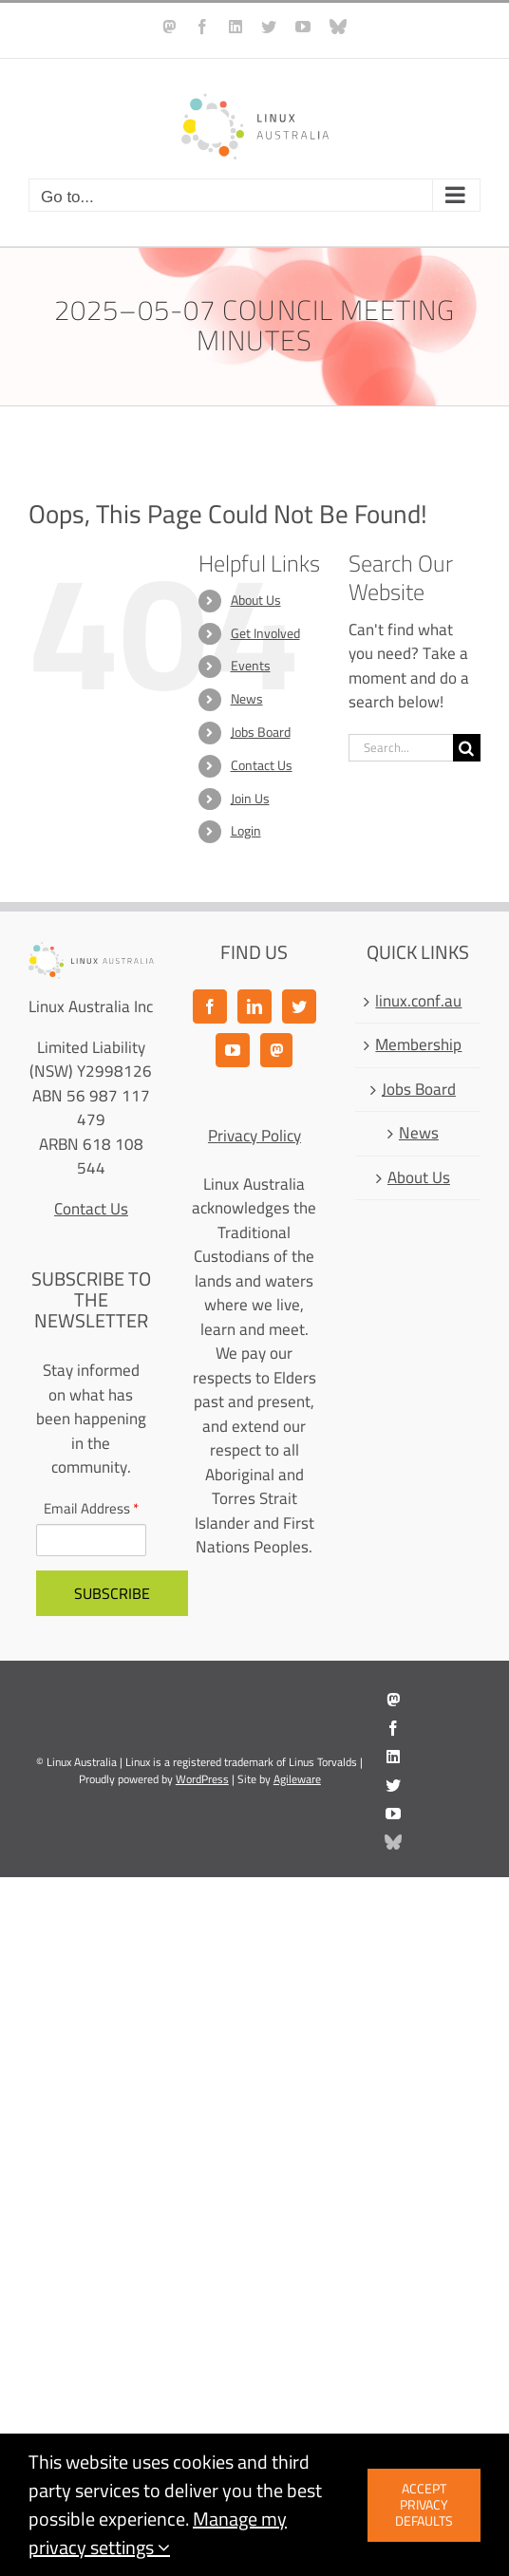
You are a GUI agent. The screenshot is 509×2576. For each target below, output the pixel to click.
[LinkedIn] (254, 1006)
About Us (256, 600)
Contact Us (261, 765)
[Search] (467, 748)
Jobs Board (261, 732)
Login (246, 830)
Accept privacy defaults (424, 2504)
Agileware (297, 1779)
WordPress (202, 1779)
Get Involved (265, 633)
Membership (418, 1045)
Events (251, 665)
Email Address (91, 1509)
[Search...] (401, 748)
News (247, 698)
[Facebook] (210, 1006)
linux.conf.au (418, 1001)
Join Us (250, 798)
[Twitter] (299, 1006)
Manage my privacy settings (157, 2533)
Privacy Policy (254, 1135)
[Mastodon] (276, 1050)
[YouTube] (233, 1050)
